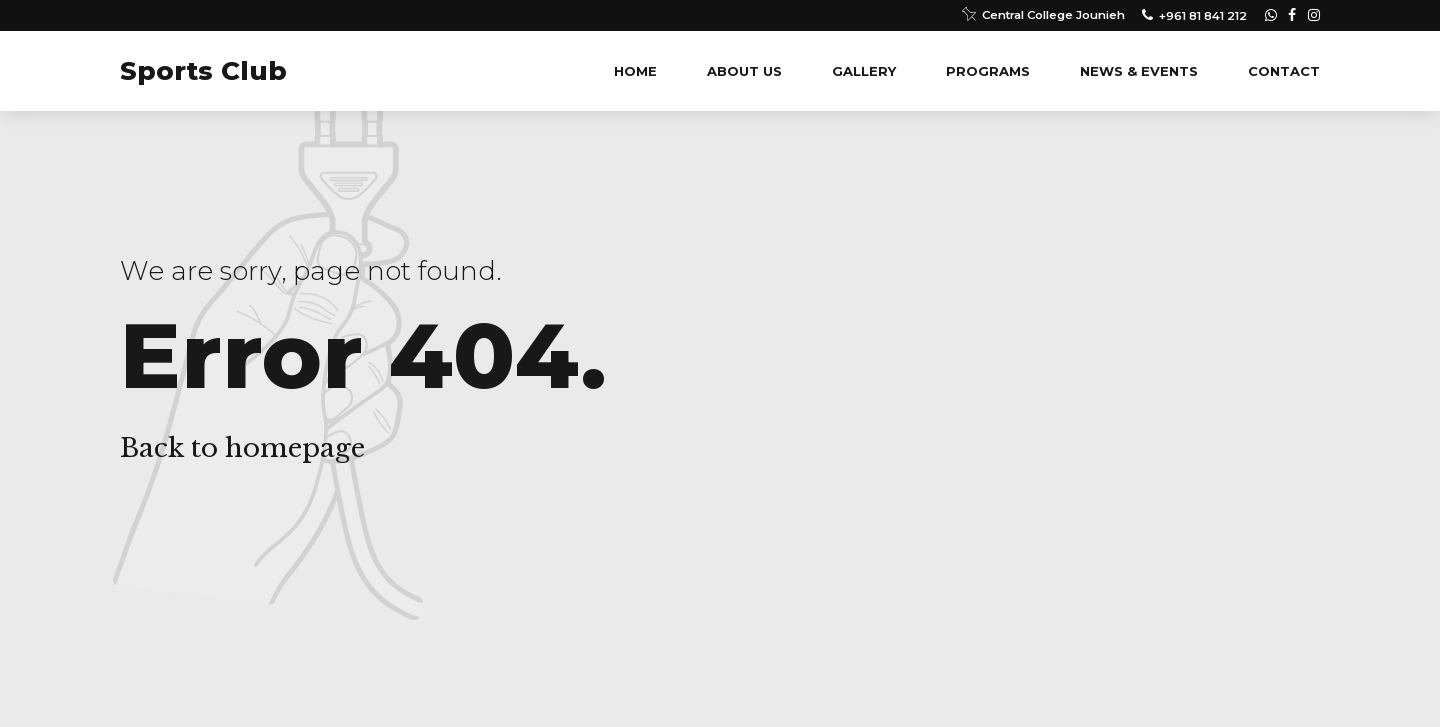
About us (744, 71)
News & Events (1139, 71)
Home (635, 71)
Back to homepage (242, 448)
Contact (1284, 71)
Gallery (864, 71)
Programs (988, 71)
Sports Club (203, 71)
